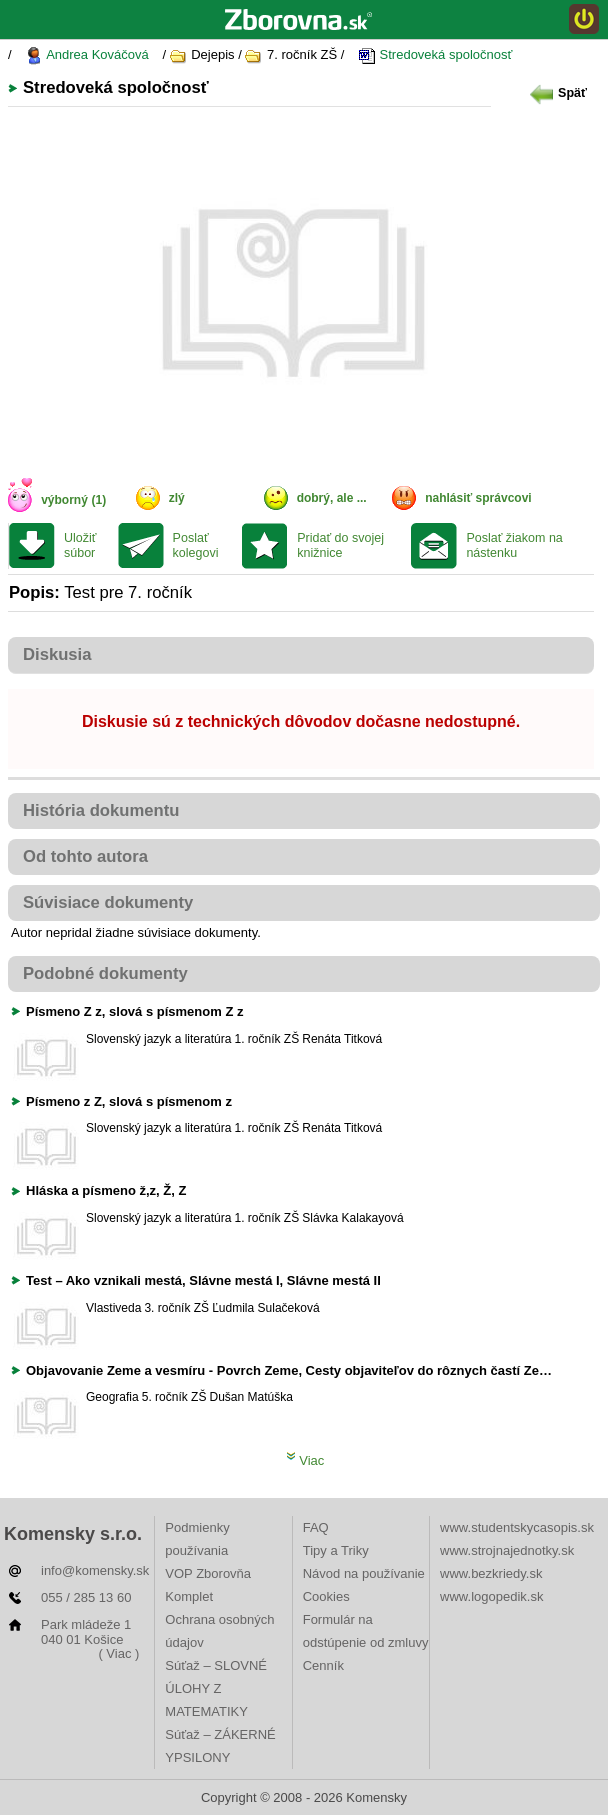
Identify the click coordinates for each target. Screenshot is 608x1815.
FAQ (316, 1527)
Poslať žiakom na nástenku (514, 545)
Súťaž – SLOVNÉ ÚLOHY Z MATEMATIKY (216, 1688)
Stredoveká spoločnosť (435, 55)
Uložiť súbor (80, 545)
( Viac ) (118, 1653)
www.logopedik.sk (491, 1596)
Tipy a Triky (336, 1550)
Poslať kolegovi (196, 545)
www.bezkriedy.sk (491, 1573)
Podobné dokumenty (105, 973)
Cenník (323, 1665)
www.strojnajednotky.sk (507, 1550)
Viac (305, 1460)
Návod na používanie (364, 1573)
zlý (177, 498)
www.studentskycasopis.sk (517, 1527)
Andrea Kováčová (87, 55)
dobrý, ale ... (332, 498)
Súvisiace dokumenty (108, 902)
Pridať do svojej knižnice (340, 545)
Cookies (326, 1596)
